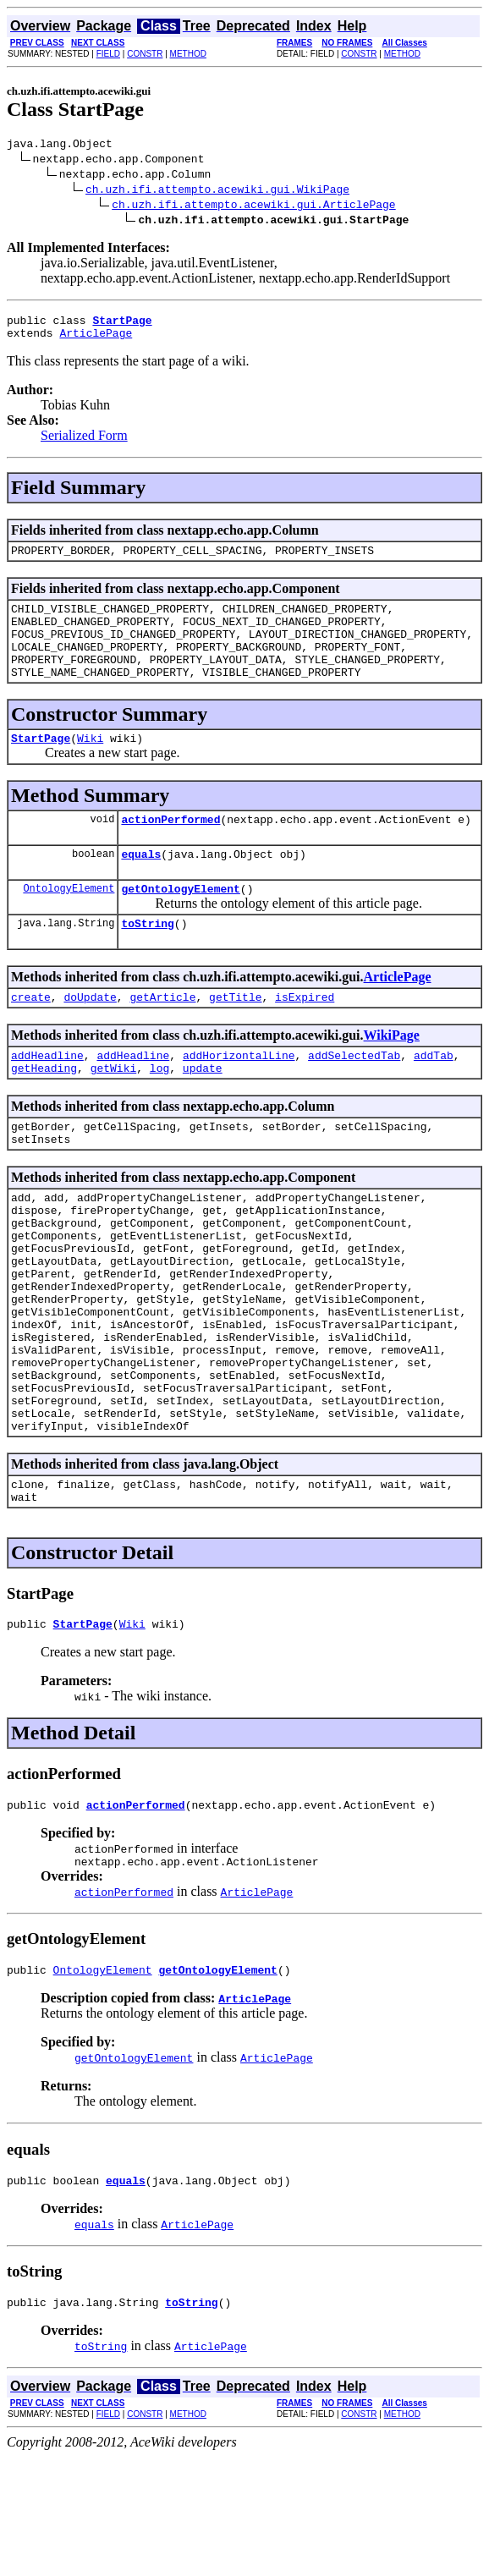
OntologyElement (68, 923)
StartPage (40, 765)
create (31, 1037)
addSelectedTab (354, 1098)
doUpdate (89, 1037)
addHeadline (47, 1098)
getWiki (114, 1113)
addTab (433, 1098)
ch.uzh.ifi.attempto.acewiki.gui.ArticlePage (253, 206)
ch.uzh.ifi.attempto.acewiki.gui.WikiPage (217, 191)
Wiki (90, 765)
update (203, 1113)
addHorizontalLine (239, 1098)
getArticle (162, 1037)
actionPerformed (170, 849)
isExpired (304, 1037)
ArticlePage (95, 340)
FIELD (108, 53)
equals (141, 886)
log (159, 1113)
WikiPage (392, 1075)
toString (147, 961)
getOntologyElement (180, 923)
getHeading (44, 1113)
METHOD (188, 53)
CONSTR (144, 53)
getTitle (235, 1037)
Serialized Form (84, 443)
